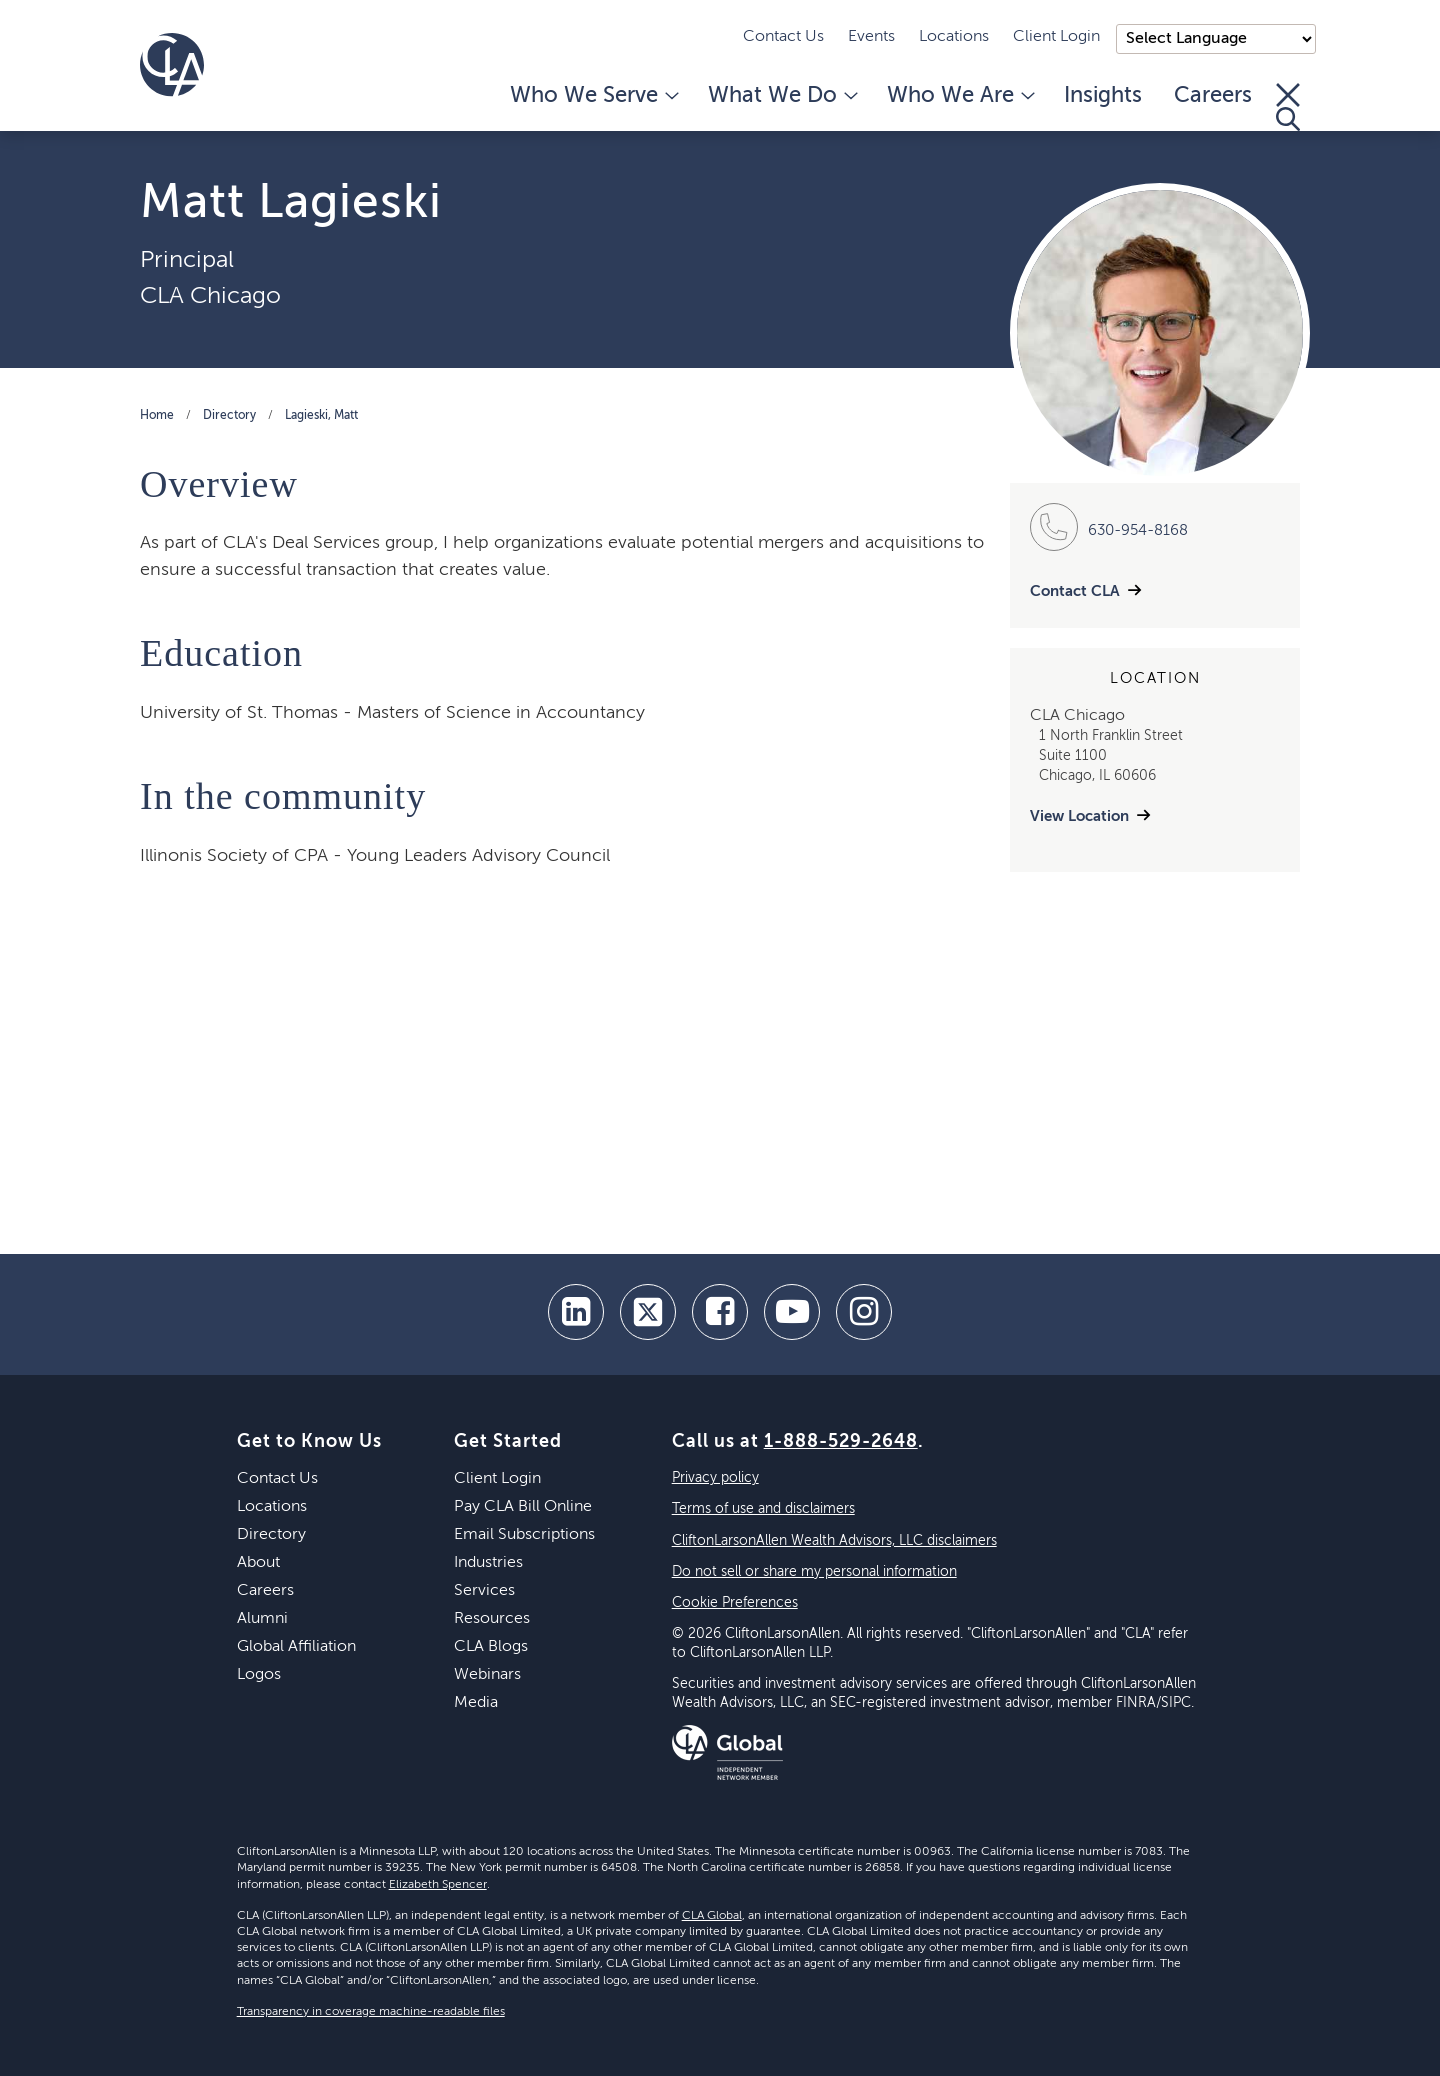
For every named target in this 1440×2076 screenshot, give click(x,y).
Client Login (1056, 37)
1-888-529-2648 (841, 1442)
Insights (1103, 96)
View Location (1079, 816)
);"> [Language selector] (1216, 39)
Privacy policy (715, 1478)
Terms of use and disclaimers (763, 1509)
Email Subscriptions (524, 1535)
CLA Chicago (210, 296)
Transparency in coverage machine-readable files (371, 2012)
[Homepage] (172, 65)
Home (157, 416)
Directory (229, 416)
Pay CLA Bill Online (523, 1507)
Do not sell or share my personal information (814, 1572)
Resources (492, 1619)
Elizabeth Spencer (438, 1885)
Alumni (262, 1619)
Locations (954, 37)
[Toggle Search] (1288, 107)
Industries (488, 1563)
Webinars (487, 1675)
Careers (1213, 96)
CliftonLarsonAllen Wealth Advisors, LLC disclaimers (834, 1541)
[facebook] (720, 1312)
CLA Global (712, 1916)
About (258, 1563)
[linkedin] (576, 1312)
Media (476, 1703)
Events (871, 37)
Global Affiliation (296, 1647)
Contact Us (783, 37)
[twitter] (648, 1312)
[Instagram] (864, 1312)
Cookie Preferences (735, 1603)
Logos (259, 1675)
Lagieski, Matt (321, 416)
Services (484, 1591)
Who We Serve (593, 96)
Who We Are (959, 96)
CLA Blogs (491, 1647)
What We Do (781, 96)
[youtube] (792, 1312)
